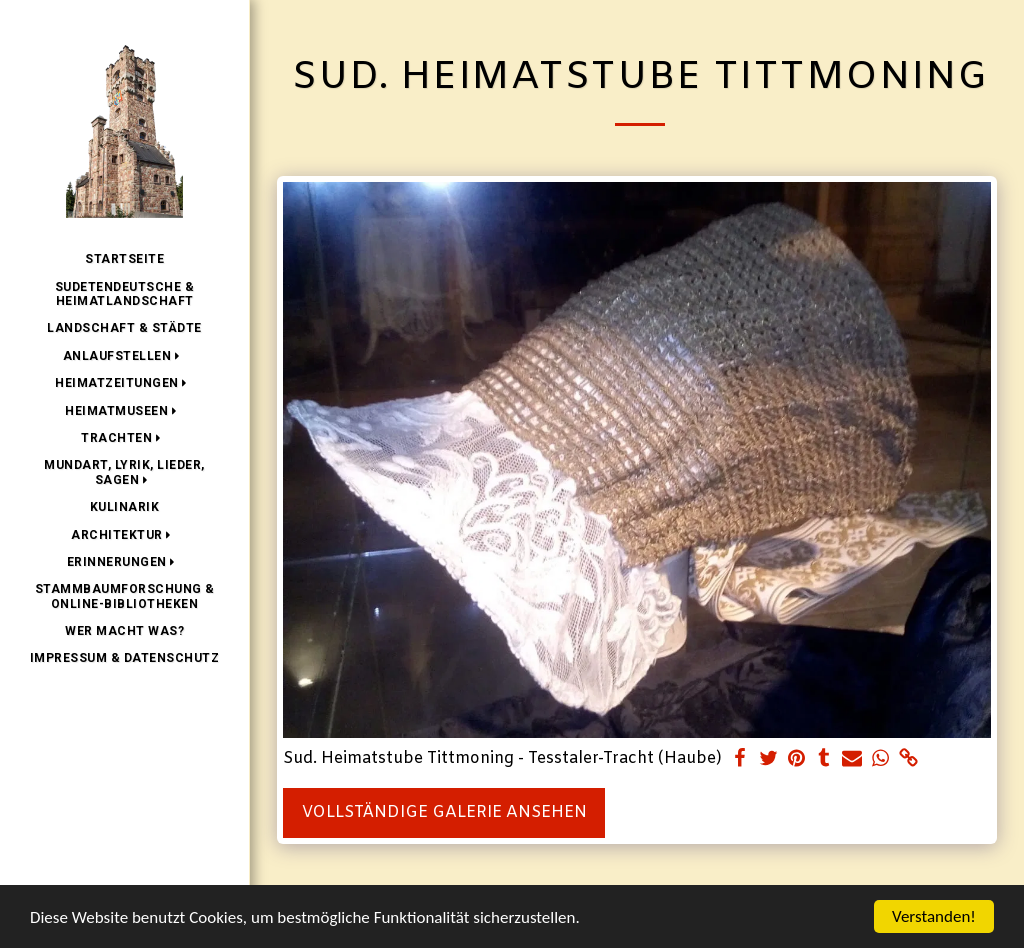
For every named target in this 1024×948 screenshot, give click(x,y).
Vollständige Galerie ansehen (444, 812)
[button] (125, 356)
